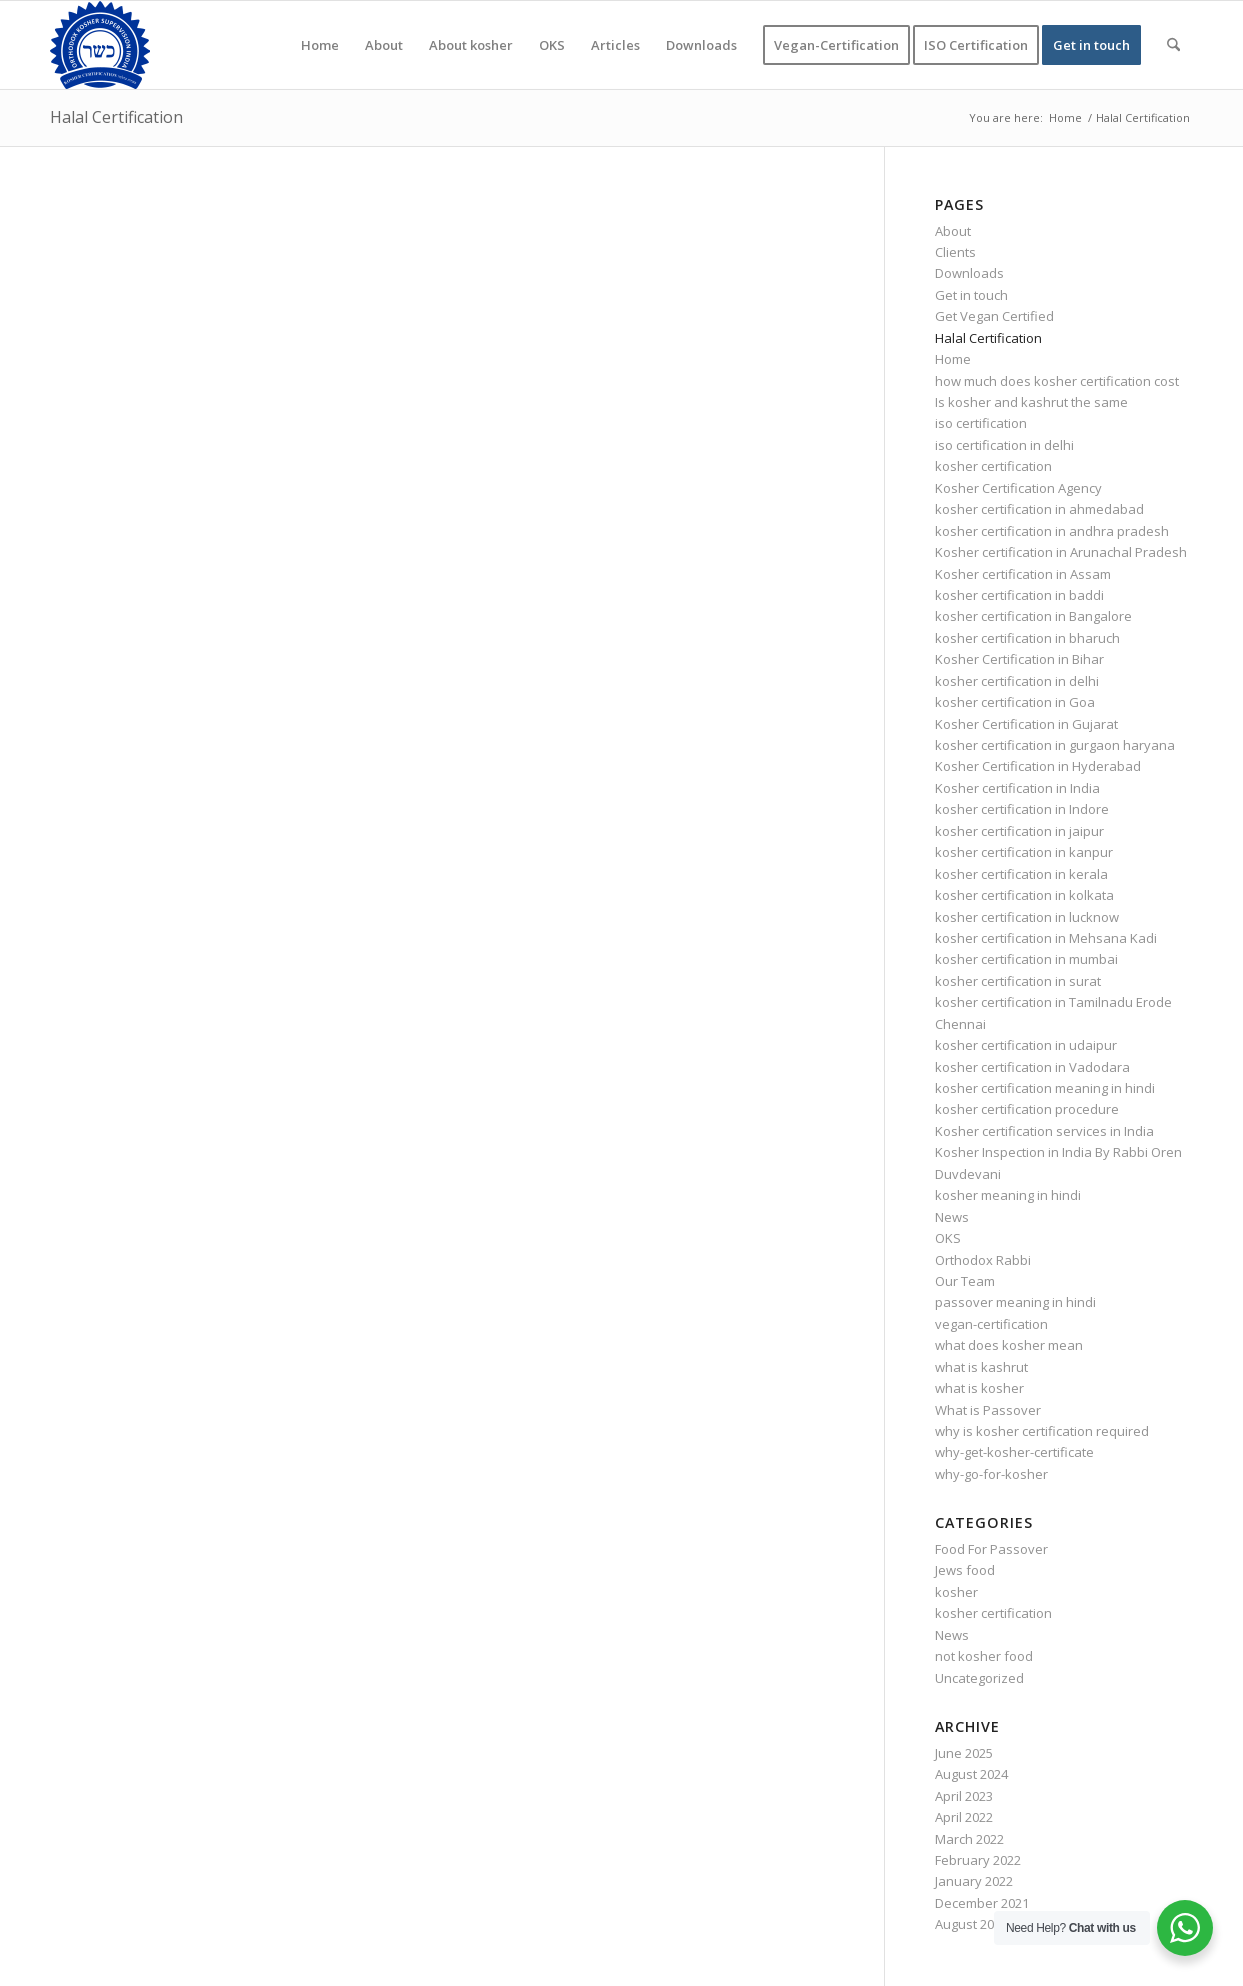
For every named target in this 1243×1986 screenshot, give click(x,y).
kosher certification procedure (1027, 1109)
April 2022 (964, 1817)
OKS (948, 1238)
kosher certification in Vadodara (1032, 1067)
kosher (956, 1592)
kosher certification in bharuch (1027, 638)
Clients (955, 252)
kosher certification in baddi (1019, 595)
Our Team (965, 1281)
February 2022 (978, 1860)
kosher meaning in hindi (1008, 1195)
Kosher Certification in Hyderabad (1038, 766)
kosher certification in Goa (1015, 702)
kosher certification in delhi (1017, 681)
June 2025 (964, 1753)
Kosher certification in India (1017, 788)
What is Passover (988, 1410)
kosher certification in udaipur (1026, 1045)
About (953, 231)
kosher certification (993, 466)
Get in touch (971, 295)
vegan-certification (991, 1324)
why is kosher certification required (1042, 1431)
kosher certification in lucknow (1027, 917)
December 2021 (982, 1903)
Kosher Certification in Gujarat (1026, 724)
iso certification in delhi (1004, 445)
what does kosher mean (1009, 1345)
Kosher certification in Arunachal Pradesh (1061, 552)
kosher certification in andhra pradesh (1052, 531)
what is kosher (979, 1388)
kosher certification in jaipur (1019, 831)
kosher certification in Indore (1022, 809)
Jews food (965, 1570)
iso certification (981, 423)
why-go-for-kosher (991, 1474)
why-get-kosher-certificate (1014, 1452)
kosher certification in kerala (1021, 874)
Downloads (969, 273)
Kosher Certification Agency (1018, 488)
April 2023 (964, 1796)
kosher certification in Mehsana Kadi (1046, 938)
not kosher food (984, 1656)
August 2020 (971, 1924)
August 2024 (971, 1774)
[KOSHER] (100, 45)
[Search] (1173, 45)
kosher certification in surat (1018, 981)
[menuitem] (320, 45)
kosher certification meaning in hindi (1045, 1088)
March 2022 (969, 1839)
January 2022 (974, 1881)
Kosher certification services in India (1044, 1131)
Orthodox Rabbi (983, 1260)
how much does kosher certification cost (1057, 381)
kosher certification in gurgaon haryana (1055, 745)
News (952, 1217)
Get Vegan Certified (994, 316)
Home (953, 359)
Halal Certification (116, 117)
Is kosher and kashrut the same (1031, 402)
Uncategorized (979, 1678)
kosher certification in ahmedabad (1039, 509)
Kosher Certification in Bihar (1019, 659)
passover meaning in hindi (1015, 1302)
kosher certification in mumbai (1026, 959)
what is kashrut (981, 1367)
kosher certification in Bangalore (1033, 616)
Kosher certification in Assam (1023, 574)
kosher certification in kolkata (1024, 895)
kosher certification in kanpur (1024, 852)
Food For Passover (991, 1549)
